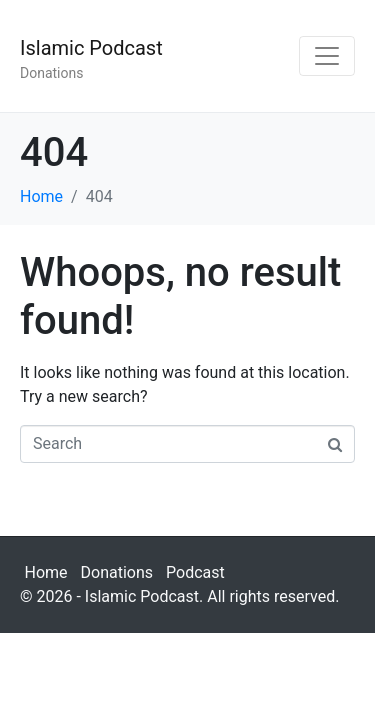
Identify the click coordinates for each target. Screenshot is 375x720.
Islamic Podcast (91, 48)
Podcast (195, 572)
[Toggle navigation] (327, 56)
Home (46, 572)
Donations (117, 572)
